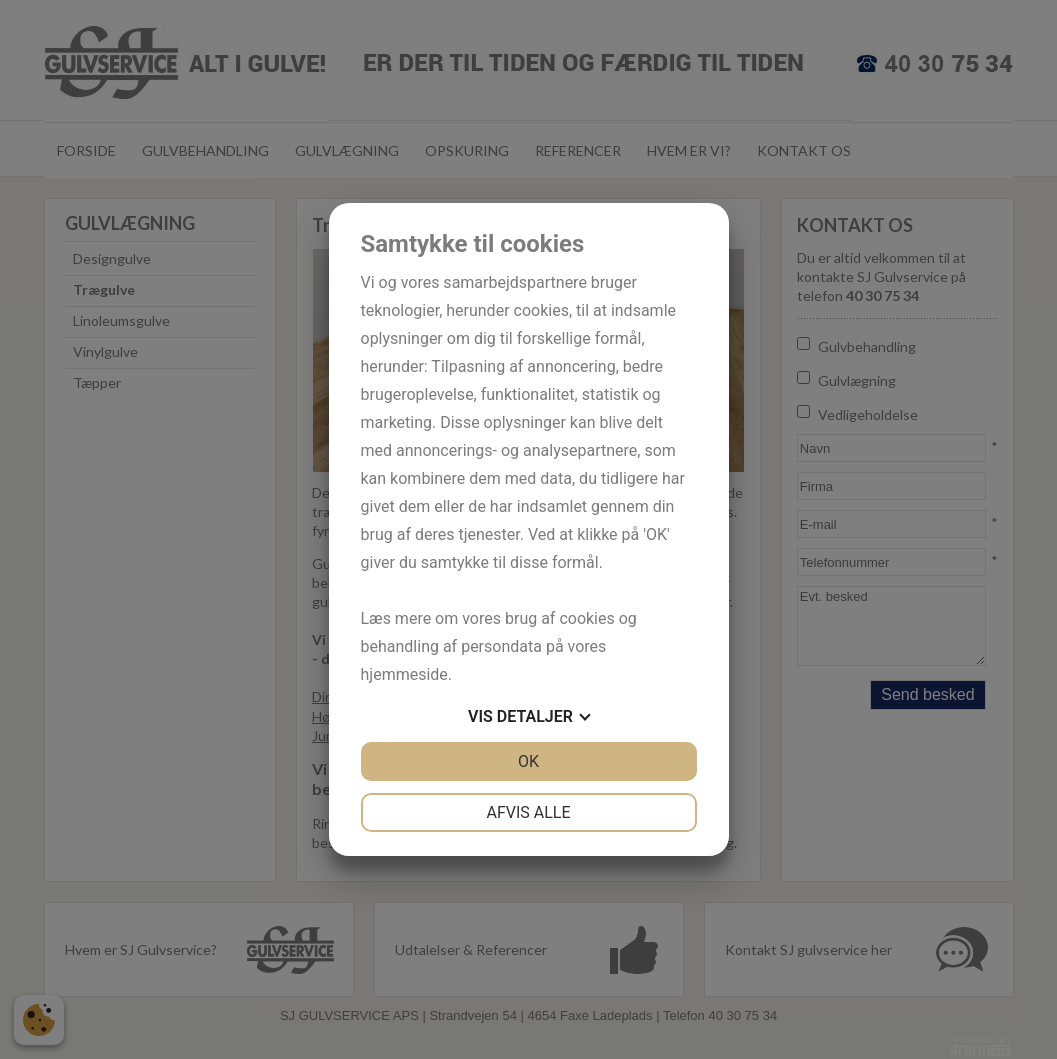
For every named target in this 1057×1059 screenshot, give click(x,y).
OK (528, 761)
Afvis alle (528, 812)
